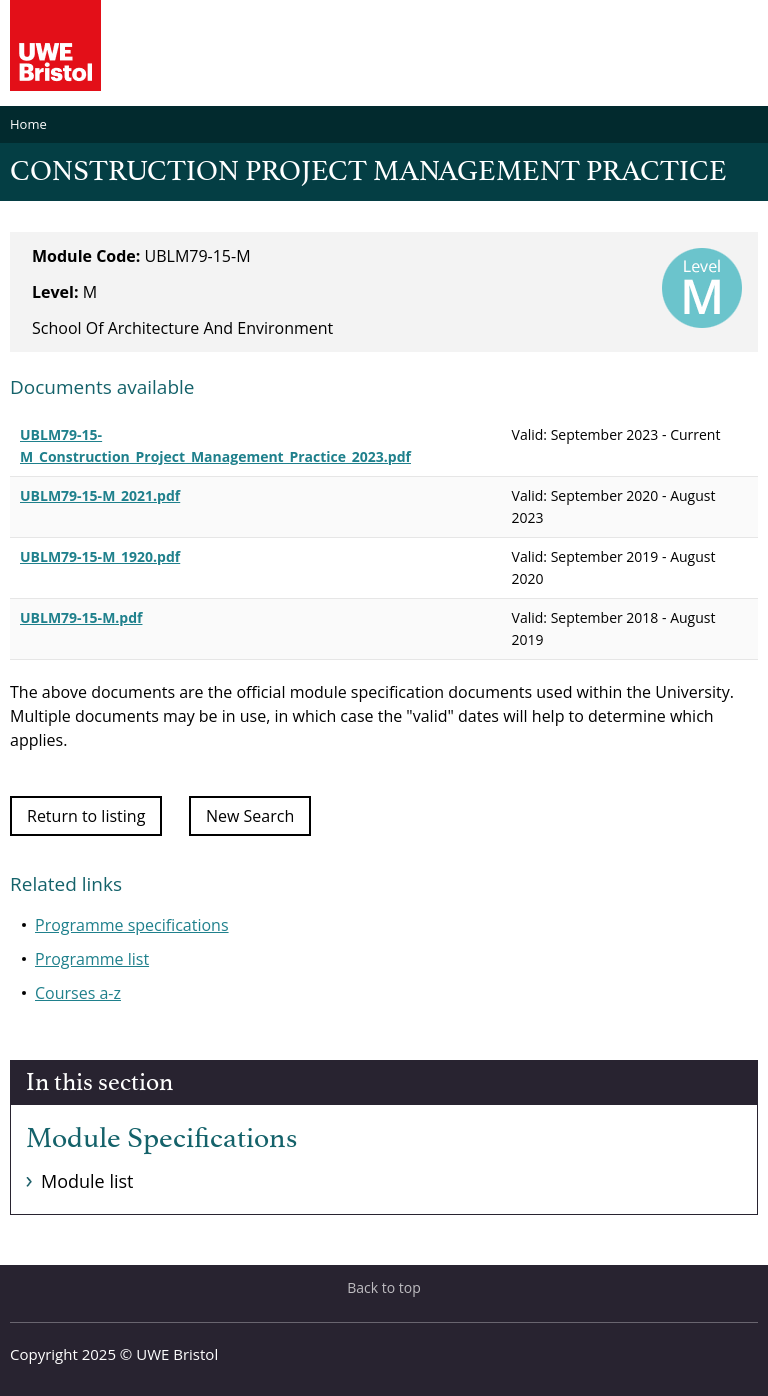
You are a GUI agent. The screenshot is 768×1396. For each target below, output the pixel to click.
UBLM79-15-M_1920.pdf (100, 556)
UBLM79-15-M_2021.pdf (100, 495)
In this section (99, 1083)
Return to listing (86, 816)
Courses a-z (78, 993)
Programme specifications (132, 925)
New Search (250, 816)
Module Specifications (161, 1139)
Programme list (92, 959)
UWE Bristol (177, 1354)
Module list (87, 1181)
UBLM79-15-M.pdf (81, 617)
